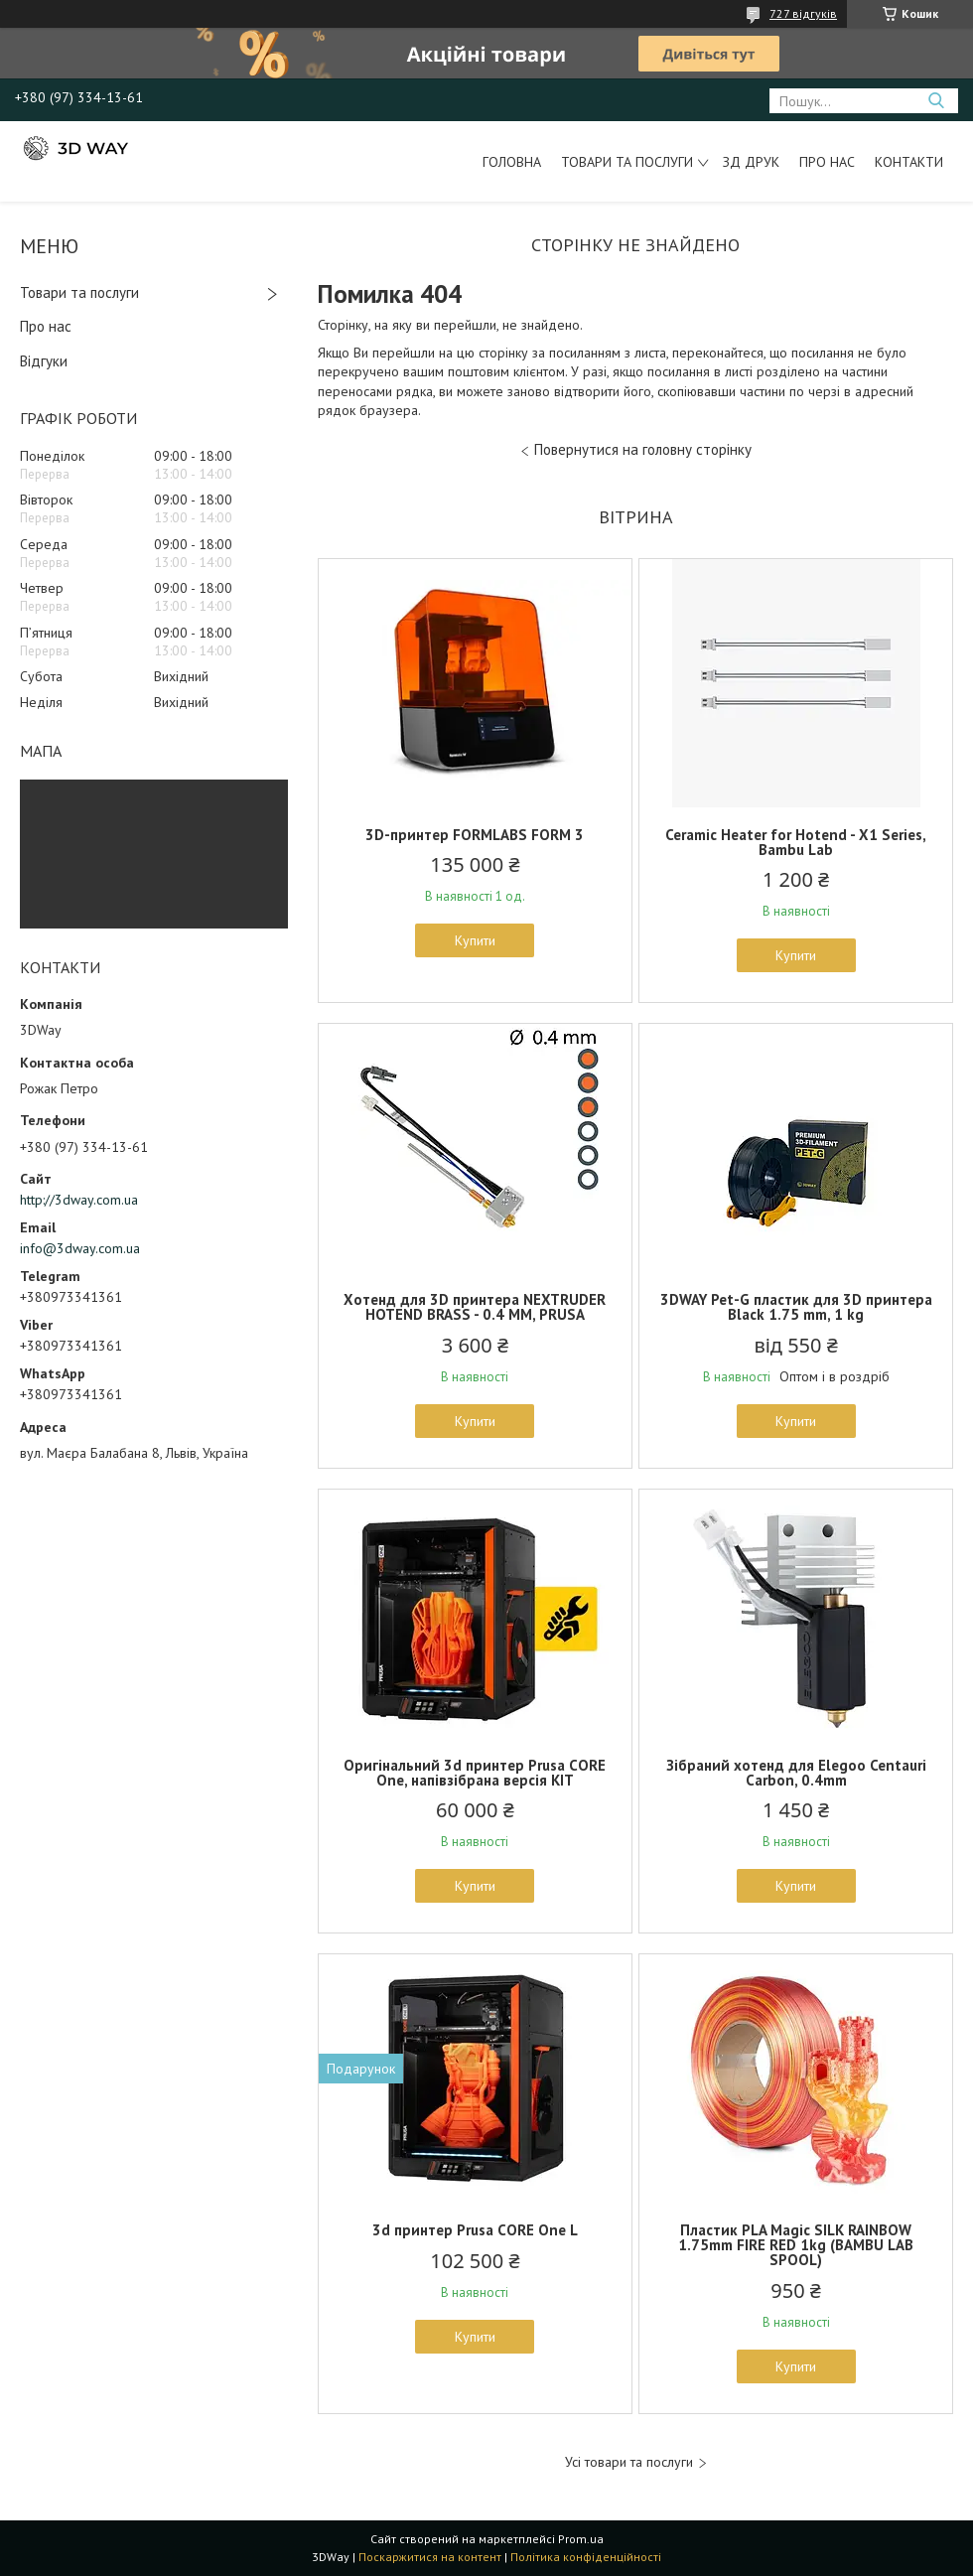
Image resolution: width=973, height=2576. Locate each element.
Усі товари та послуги (629, 2462)
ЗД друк (751, 162)
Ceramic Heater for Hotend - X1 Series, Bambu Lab (795, 842)
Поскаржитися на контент (429, 2556)
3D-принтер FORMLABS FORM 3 (474, 834)
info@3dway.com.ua (80, 1248)
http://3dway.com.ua (79, 1200)
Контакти (909, 162)
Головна (512, 162)
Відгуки (44, 361)
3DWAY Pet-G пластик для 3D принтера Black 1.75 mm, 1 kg (796, 1307)
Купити (475, 940)
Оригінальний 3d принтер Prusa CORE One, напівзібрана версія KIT (475, 1773)
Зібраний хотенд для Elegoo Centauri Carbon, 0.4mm (796, 1773)
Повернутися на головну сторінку (643, 449)
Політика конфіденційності (585, 2556)
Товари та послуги (627, 162)
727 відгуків (803, 13)
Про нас (827, 162)
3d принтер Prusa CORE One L (475, 2229)
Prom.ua (581, 2538)
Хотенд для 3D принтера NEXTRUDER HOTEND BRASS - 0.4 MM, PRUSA (475, 1307)
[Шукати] (935, 100)
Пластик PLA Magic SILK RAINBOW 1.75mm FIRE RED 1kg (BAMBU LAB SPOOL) (795, 2244)
